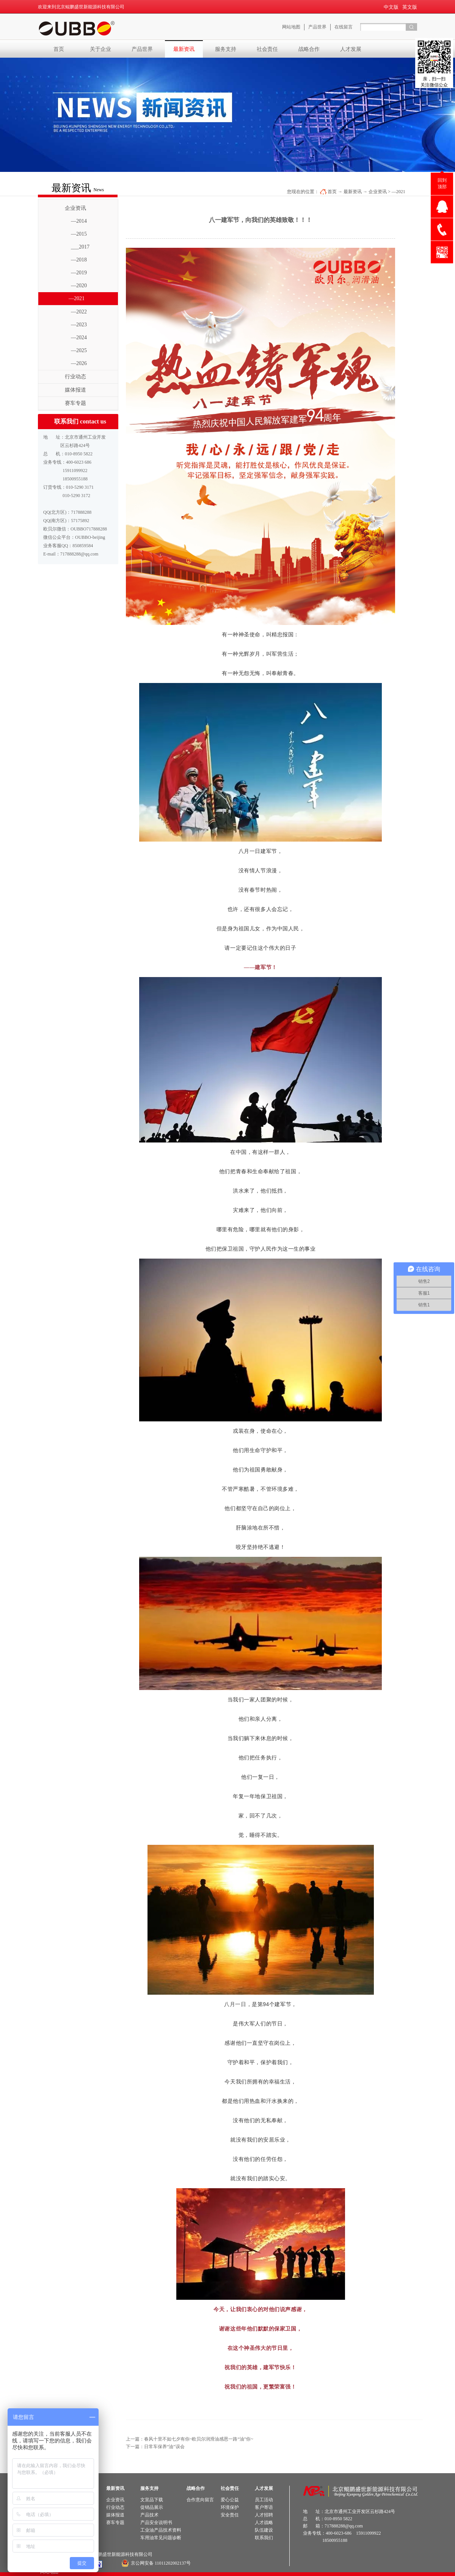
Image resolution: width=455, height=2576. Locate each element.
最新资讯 (353, 191)
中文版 (391, 7)
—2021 (398, 191)
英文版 (409, 7)
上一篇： (189, 2439)
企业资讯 (378, 191)
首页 (58, 49)
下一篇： (155, 2446)
